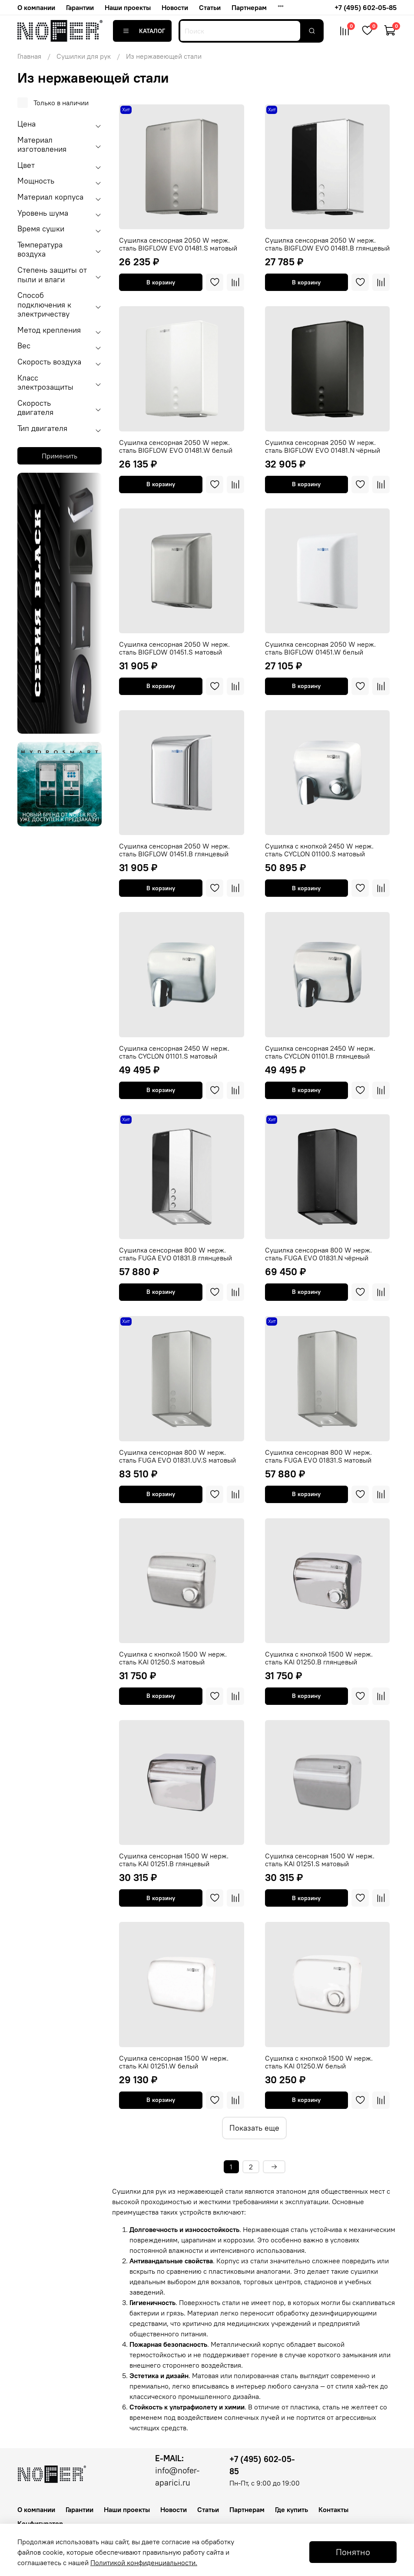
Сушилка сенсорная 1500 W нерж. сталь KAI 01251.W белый (174, 2062)
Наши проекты (128, 7)
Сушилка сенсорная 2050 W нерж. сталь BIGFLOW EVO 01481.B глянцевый (327, 244)
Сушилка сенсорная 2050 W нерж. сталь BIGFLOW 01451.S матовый (174, 648)
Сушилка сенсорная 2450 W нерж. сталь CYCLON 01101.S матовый (174, 1052)
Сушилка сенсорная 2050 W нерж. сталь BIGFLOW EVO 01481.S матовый (178, 244)
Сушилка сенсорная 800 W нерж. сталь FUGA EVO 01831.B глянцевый (175, 1254)
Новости (175, 7)
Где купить (291, 2509)
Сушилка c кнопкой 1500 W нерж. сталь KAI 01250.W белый (319, 2062)
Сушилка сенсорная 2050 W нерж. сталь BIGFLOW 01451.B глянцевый (174, 850)
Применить (59, 455)
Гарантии (80, 7)
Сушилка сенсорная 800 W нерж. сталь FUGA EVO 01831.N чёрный (318, 1254)
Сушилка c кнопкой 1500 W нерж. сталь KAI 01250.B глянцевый (319, 1658)
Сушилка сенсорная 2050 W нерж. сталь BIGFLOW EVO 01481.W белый (175, 446)
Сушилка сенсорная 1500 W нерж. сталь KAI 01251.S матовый (319, 1859)
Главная (29, 56)
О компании (36, 7)
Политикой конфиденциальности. (143, 2562)
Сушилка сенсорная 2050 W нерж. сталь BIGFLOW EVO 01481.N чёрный (322, 446)
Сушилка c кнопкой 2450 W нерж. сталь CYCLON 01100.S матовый (319, 850)
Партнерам (249, 7)
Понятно (353, 2551)
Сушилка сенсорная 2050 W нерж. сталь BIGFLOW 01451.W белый (320, 648)
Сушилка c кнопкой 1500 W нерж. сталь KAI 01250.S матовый (173, 1658)
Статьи (210, 7)
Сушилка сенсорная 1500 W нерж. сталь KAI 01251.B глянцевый (174, 1859)
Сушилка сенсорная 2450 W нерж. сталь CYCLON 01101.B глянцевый (320, 1052)
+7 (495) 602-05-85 (366, 7)
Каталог (142, 31)
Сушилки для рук (83, 56)
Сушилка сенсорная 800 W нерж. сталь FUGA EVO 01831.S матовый (318, 1456)
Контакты (333, 2509)
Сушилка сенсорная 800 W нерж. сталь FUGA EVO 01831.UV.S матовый (177, 1456)
